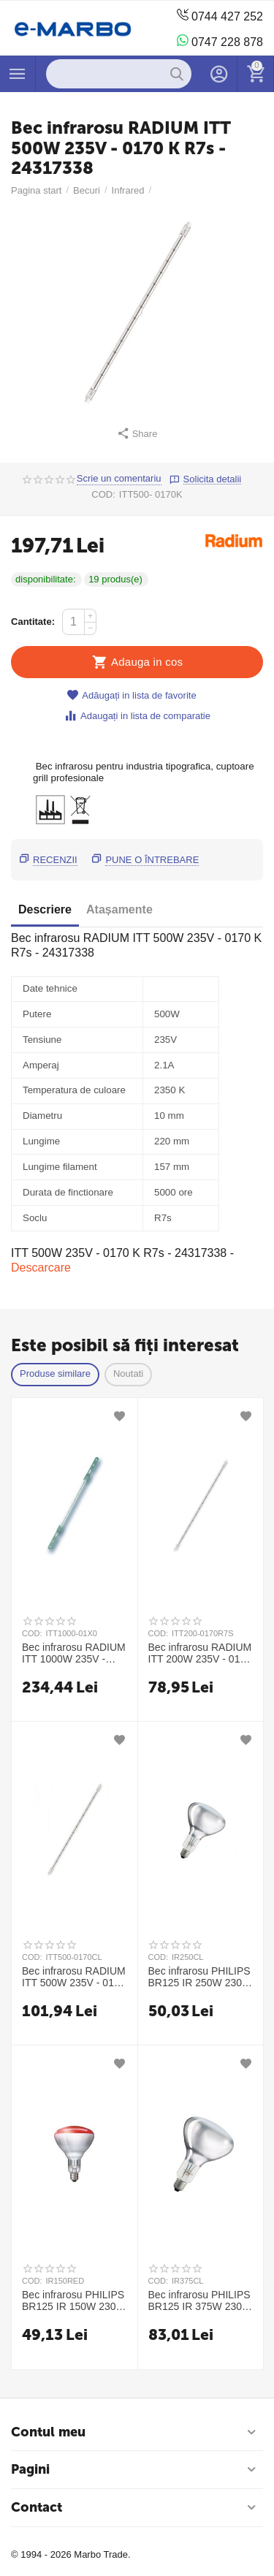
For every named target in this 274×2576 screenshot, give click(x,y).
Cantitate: (33, 621)
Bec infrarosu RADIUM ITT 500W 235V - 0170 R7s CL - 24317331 (74, 1976)
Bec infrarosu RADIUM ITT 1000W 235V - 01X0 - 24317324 (74, 1653)
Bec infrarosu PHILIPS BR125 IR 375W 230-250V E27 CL (199, 2300)
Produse (17, 74)
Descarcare (41, 1267)
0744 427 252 (220, 16)
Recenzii (55, 859)
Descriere (45, 909)
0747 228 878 (220, 41)
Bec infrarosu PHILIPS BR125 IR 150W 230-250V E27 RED (73, 2300)
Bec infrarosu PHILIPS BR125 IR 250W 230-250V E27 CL (199, 1976)
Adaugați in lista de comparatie (137, 716)
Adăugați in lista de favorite (131, 695)
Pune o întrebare (152, 859)
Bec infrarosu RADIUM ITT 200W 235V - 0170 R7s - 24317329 (200, 1653)
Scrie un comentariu (119, 479)
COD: (103, 494)
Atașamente (119, 909)
